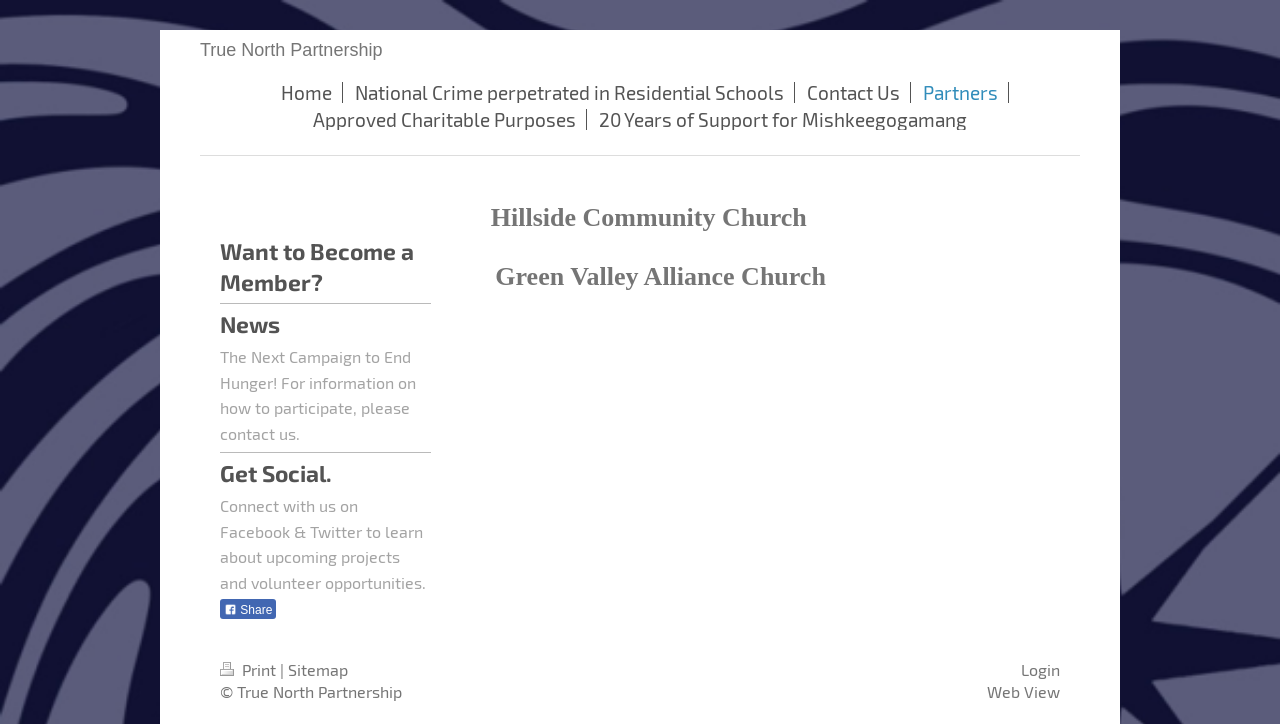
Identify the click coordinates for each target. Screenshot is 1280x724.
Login (1040, 669)
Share (248, 610)
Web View (1023, 691)
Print (250, 669)
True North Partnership (291, 50)
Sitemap (318, 669)
